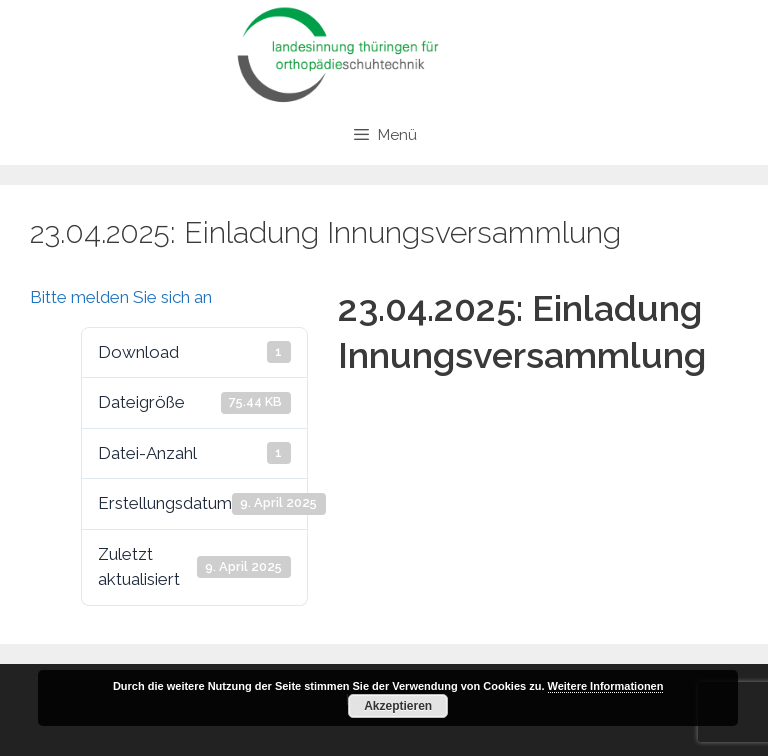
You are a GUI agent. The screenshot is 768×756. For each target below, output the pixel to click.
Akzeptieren (398, 706)
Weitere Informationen (606, 686)
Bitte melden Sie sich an (121, 297)
